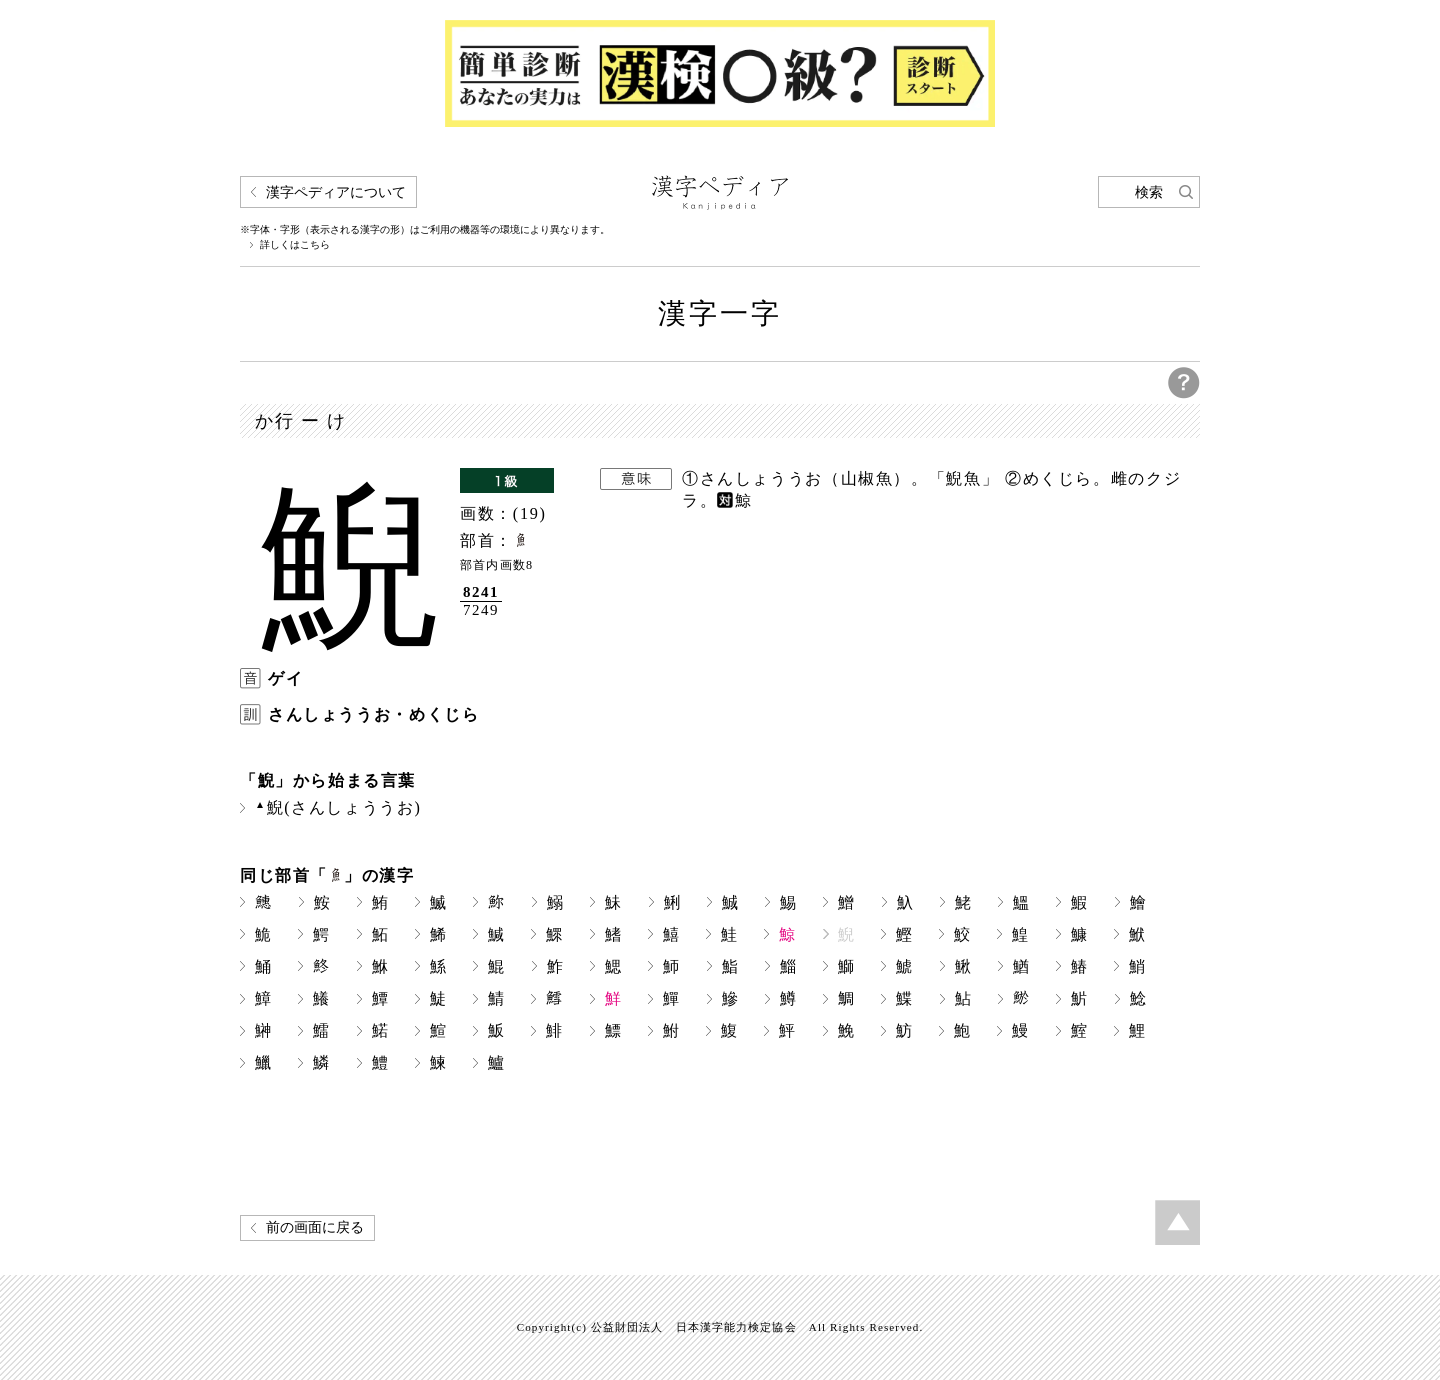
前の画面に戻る (315, 1227)
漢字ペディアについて (336, 192)
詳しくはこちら (295, 245)
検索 (1149, 192)
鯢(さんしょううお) (338, 807)
